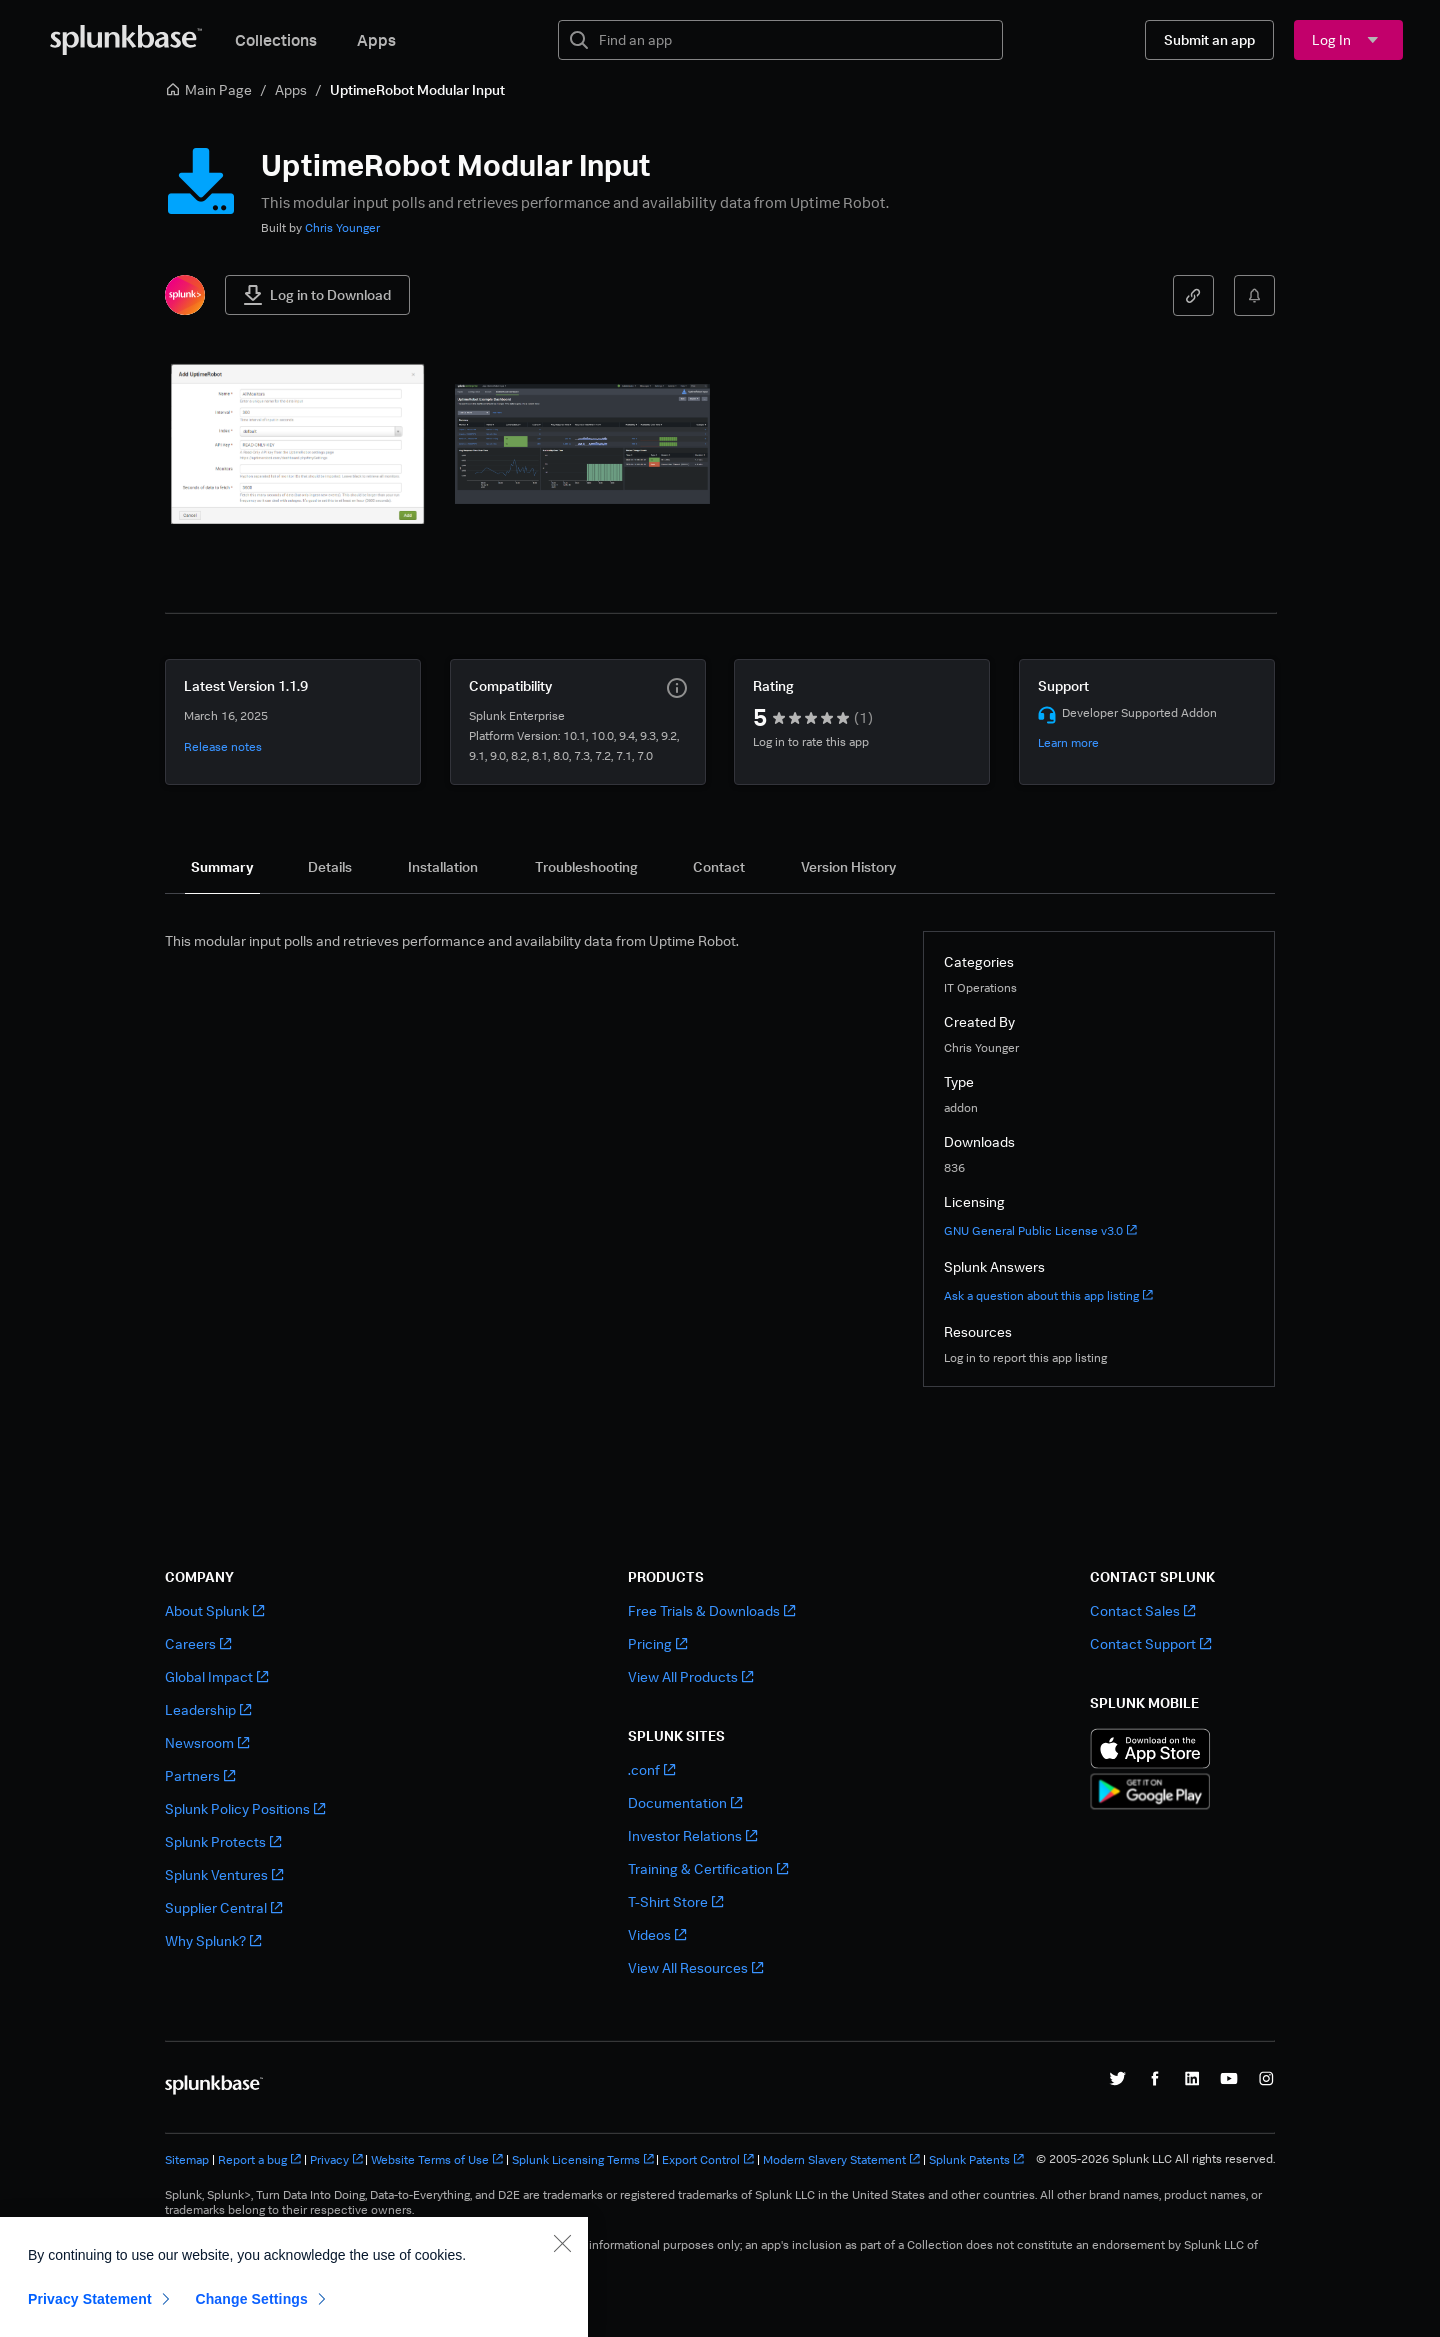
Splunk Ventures (224, 1874)
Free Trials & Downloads (711, 1610)
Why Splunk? (213, 1940)
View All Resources (695, 1967)
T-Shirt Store (675, 1901)
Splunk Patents (976, 2159)
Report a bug (259, 2159)
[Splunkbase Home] (126, 40)
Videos (657, 1934)
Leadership (208, 1709)
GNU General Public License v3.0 (1040, 1230)
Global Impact (216, 1676)
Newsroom (207, 1742)
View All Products (690, 1676)
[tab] (222, 867)
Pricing (657, 1643)
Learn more (1068, 742)
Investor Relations (692, 1835)
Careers (198, 1643)
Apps (376, 40)
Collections (276, 40)
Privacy (336, 2159)
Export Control (708, 2159)
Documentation (685, 1802)
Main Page (208, 89)
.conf (651, 1769)
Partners (200, 1775)
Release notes (223, 746)
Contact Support (1150, 1643)
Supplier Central (223, 1907)
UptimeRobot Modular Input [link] (417, 89)
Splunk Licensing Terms (583, 2159)
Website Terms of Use (437, 2159)
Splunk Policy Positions (245, 1808)
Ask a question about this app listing (1048, 1295)
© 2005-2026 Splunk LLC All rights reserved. (1155, 2159)
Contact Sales (1142, 1610)
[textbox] (794, 40)
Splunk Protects (223, 1841)
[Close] (562, 2298)
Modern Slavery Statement (841, 2159)
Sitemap (187, 2159)
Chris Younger (342, 227)
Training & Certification (708, 1868)
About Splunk (214, 1610)
